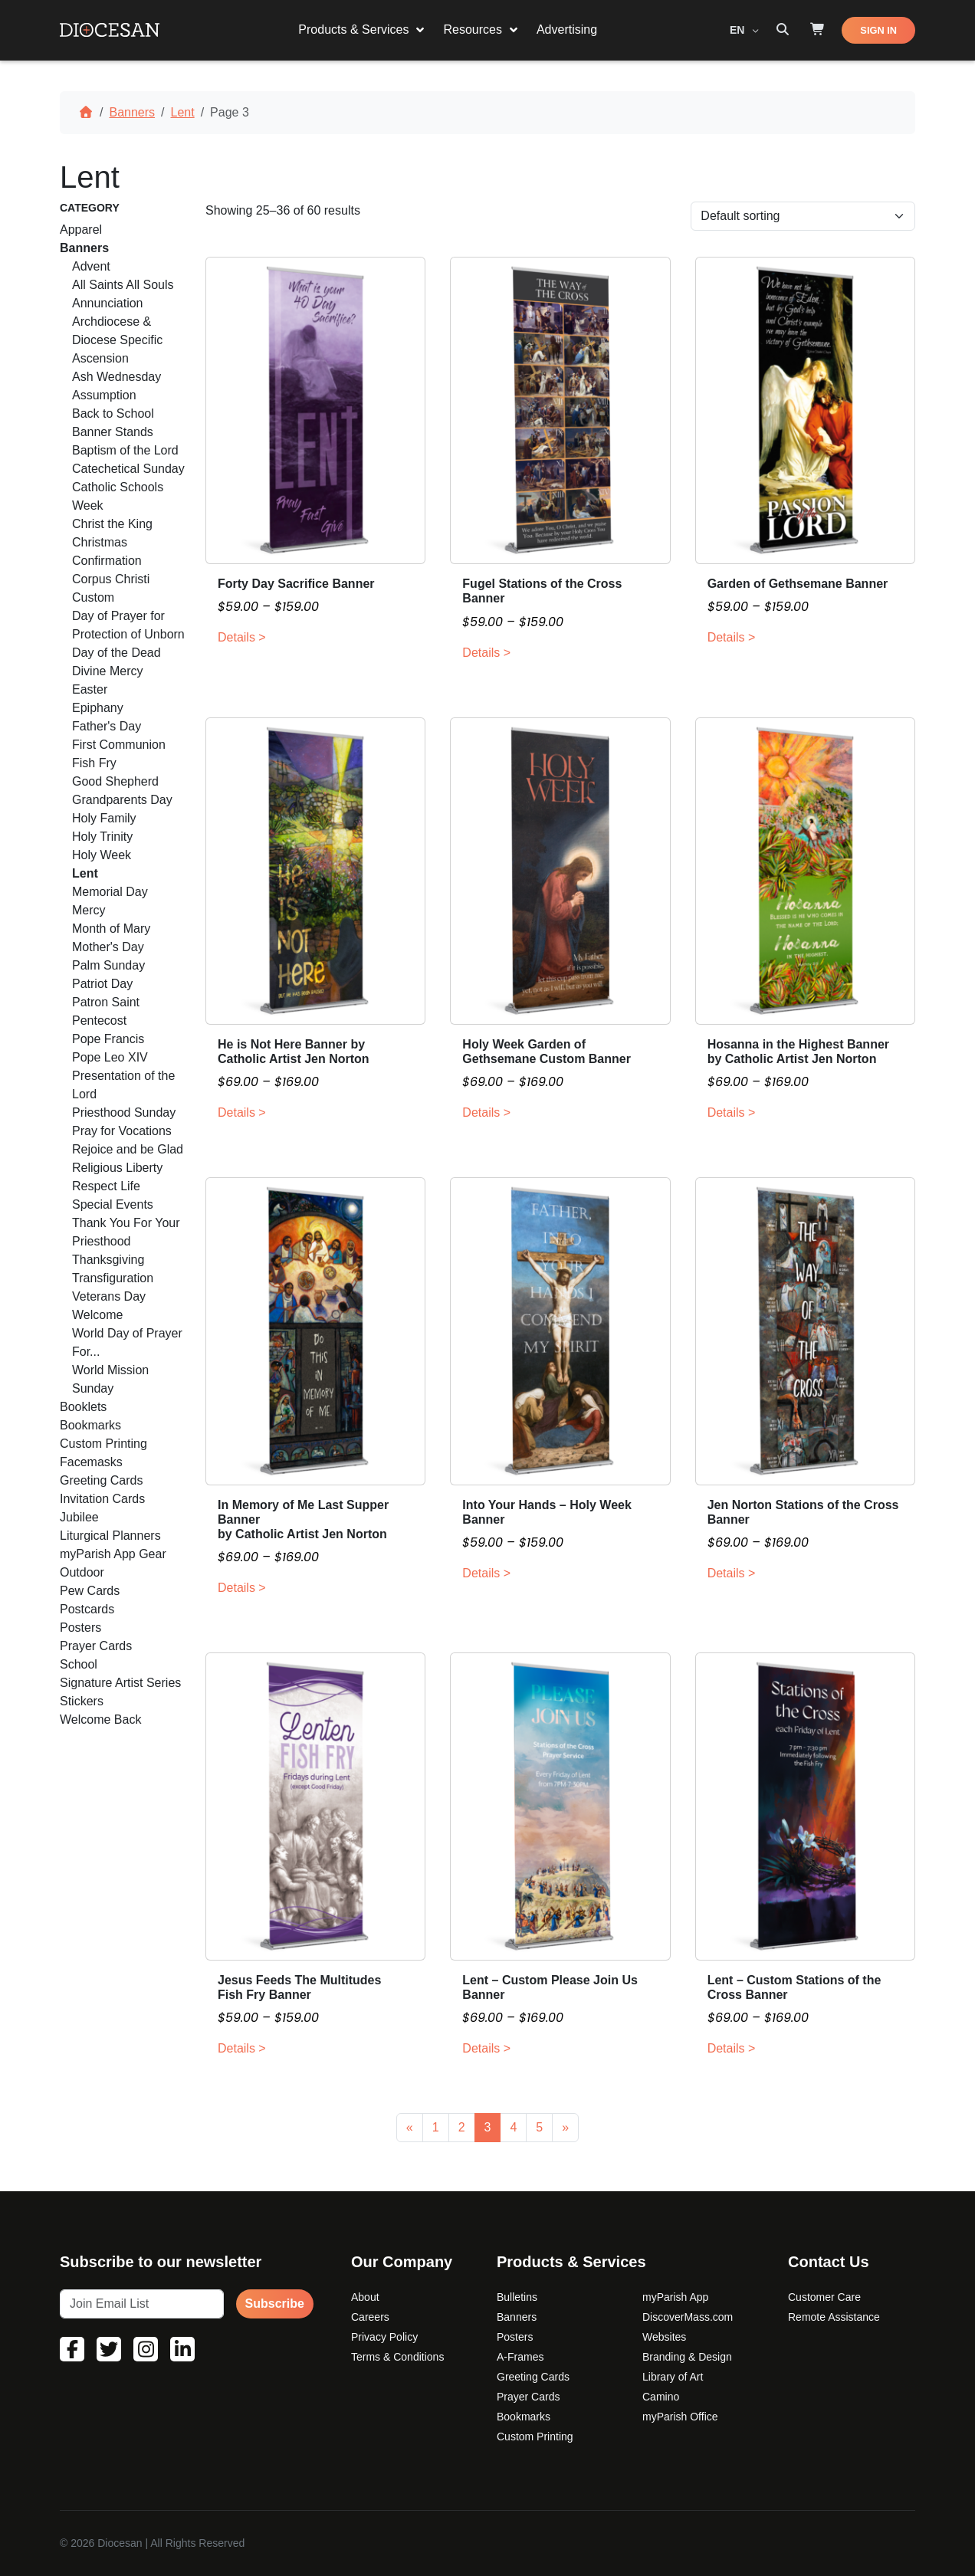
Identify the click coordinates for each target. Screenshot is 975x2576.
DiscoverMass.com (687, 2317)
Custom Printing (535, 2436)
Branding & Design (687, 2357)
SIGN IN (878, 30)
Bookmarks (523, 2416)
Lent (183, 112)
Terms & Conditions (397, 2357)
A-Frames (520, 2357)
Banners (132, 112)
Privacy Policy (384, 2337)
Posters (515, 2337)
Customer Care (824, 2297)
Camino (660, 2397)
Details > (242, 637)
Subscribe (274, 2303)
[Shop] (817, 29)
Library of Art (672, 2377)
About (365, 2297)
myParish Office (680, 2416)
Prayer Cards (528, 2397)
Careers (370, 2317)
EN (738, 30)
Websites (664, 2337)
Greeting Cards (533, 2377)
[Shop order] (803, 216)
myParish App (675, 2297)
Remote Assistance (834, 2317)
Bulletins (517, 2297)
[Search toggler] (782, 29)
